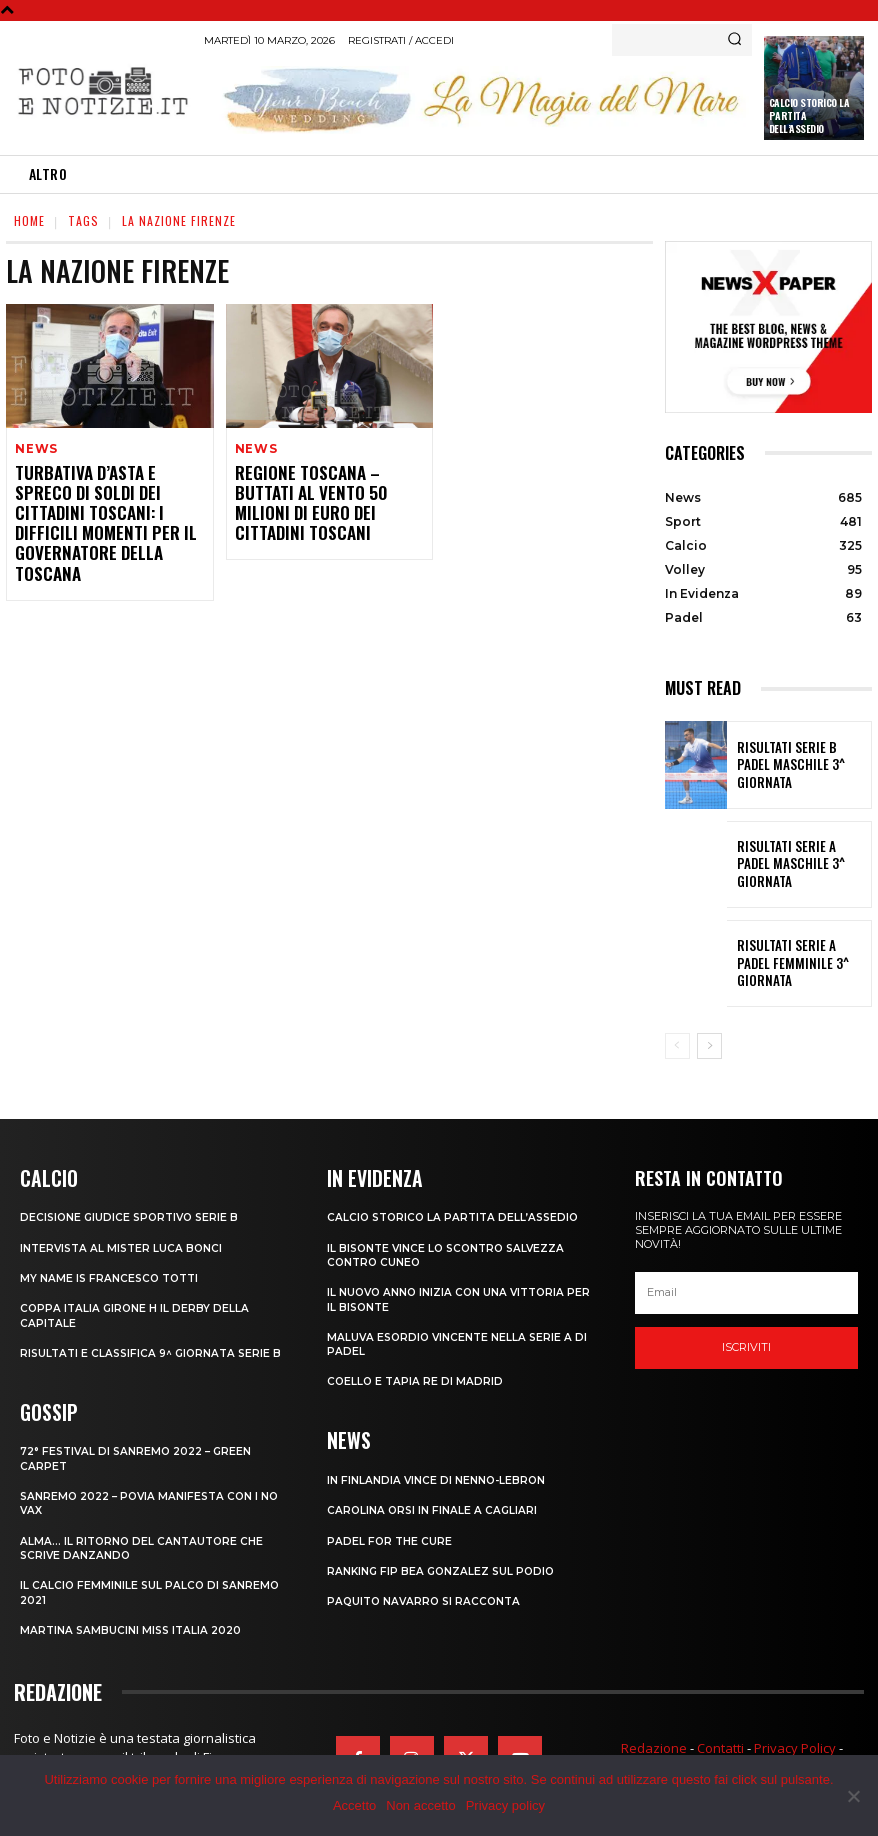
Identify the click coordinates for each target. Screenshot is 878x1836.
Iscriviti (746, 1347)
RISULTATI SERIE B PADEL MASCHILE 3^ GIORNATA (792, 765)
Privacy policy (505, 1805)
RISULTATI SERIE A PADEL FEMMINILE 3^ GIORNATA (792, 963)
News (35, 449)
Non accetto (420, 1805)
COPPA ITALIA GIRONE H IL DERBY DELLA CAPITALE (136, 1314)
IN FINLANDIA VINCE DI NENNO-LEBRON (438, 1477)
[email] (746, 1293)
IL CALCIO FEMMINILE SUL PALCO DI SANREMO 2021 (152, 1601)
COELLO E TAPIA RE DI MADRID (416, 1380)
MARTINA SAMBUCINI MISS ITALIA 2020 (134, 1638)
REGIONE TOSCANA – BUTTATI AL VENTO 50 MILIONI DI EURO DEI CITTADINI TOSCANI (325, 491)
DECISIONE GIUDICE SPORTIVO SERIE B (133, 1216)
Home (29, 220)
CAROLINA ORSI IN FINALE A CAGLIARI (434, 1507)
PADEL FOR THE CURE (390, 1538)
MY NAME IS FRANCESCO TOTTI (112, 1276)
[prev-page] (677, 1046)
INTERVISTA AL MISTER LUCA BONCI (124, 1246)
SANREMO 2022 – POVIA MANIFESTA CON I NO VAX (144, 1512)
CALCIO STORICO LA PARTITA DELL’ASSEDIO (457, 1216)
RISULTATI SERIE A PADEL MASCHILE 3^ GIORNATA (792, 864)
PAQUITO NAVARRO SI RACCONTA (427, 1598)
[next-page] (709, 1046)
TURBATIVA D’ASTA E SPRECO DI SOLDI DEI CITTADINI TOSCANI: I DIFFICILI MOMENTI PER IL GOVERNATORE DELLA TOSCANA (106, 510)
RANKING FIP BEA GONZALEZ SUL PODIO (444, 1568)
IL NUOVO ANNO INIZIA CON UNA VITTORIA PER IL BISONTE (450, 1298)
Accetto (354, 1805)
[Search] (734, 40)
